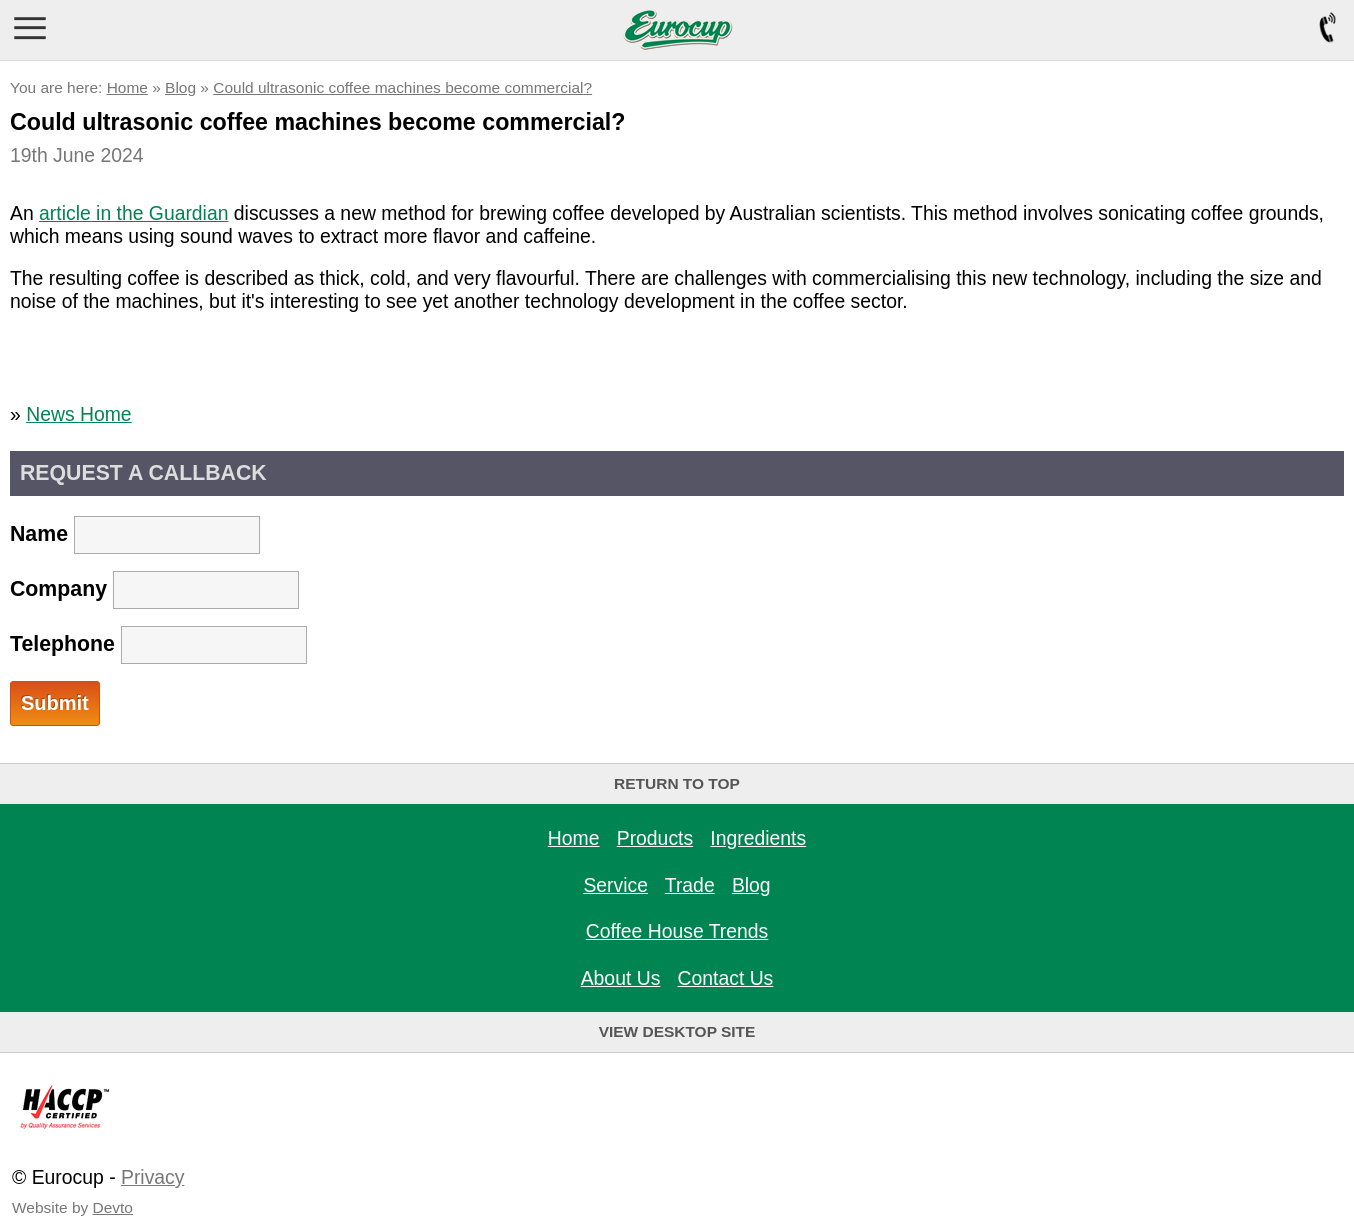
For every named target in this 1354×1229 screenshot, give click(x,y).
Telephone (158, 645)
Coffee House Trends (677, 931)
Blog (180, 87)
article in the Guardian (133, 213)
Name (135, 535)
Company (154, 590)
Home (127, 87)
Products (655, 838)
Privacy (152, 1177)
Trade (690, 885)
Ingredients (758, 838)
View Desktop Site (677, 1031)
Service (615, 885)
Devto (113, 1207)
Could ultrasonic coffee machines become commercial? (402, 87)
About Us (621, 978)
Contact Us (726, 978)
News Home (78, 414)
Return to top (677, 783)
